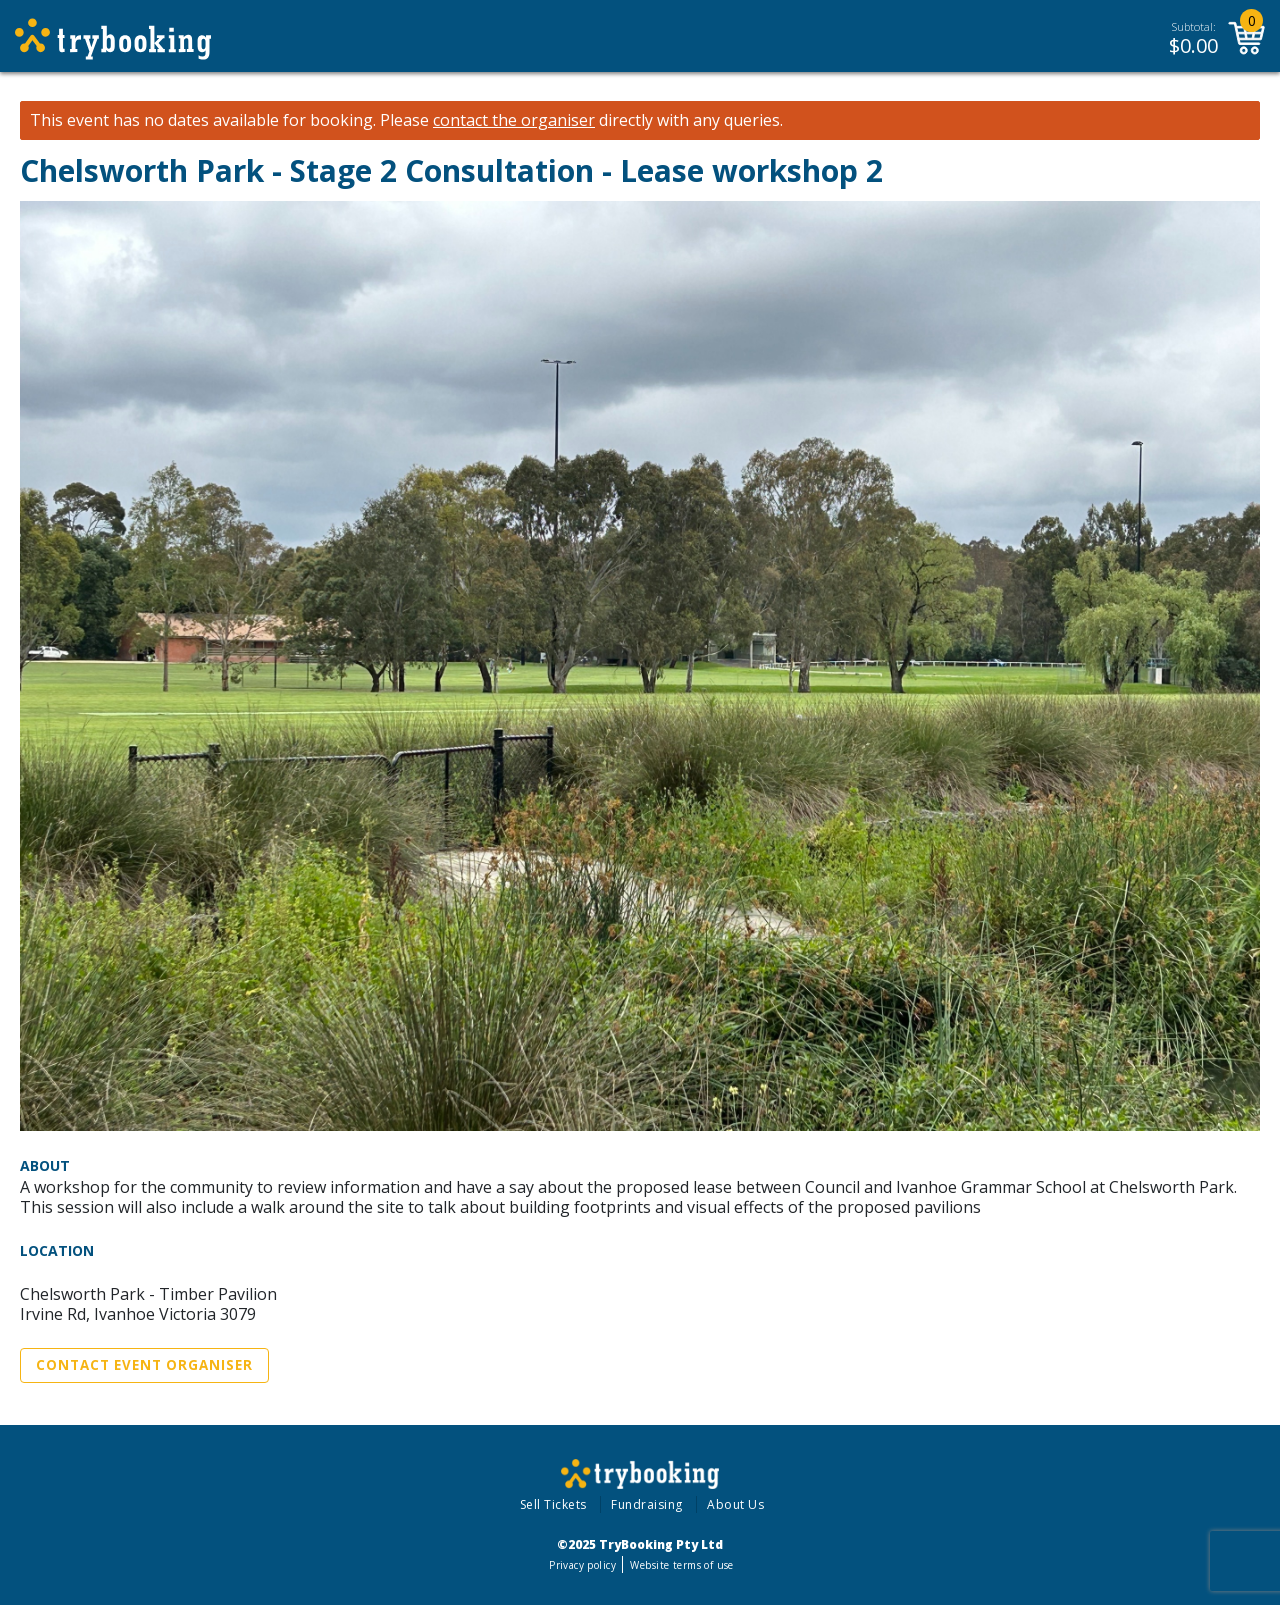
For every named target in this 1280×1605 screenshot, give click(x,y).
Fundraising (647, 1504)
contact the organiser (514, 120)
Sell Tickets (553, 1504)
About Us (735, 1504)
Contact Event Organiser (144, 1365)
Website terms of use (681, 1565)
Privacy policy (582, 1565)
